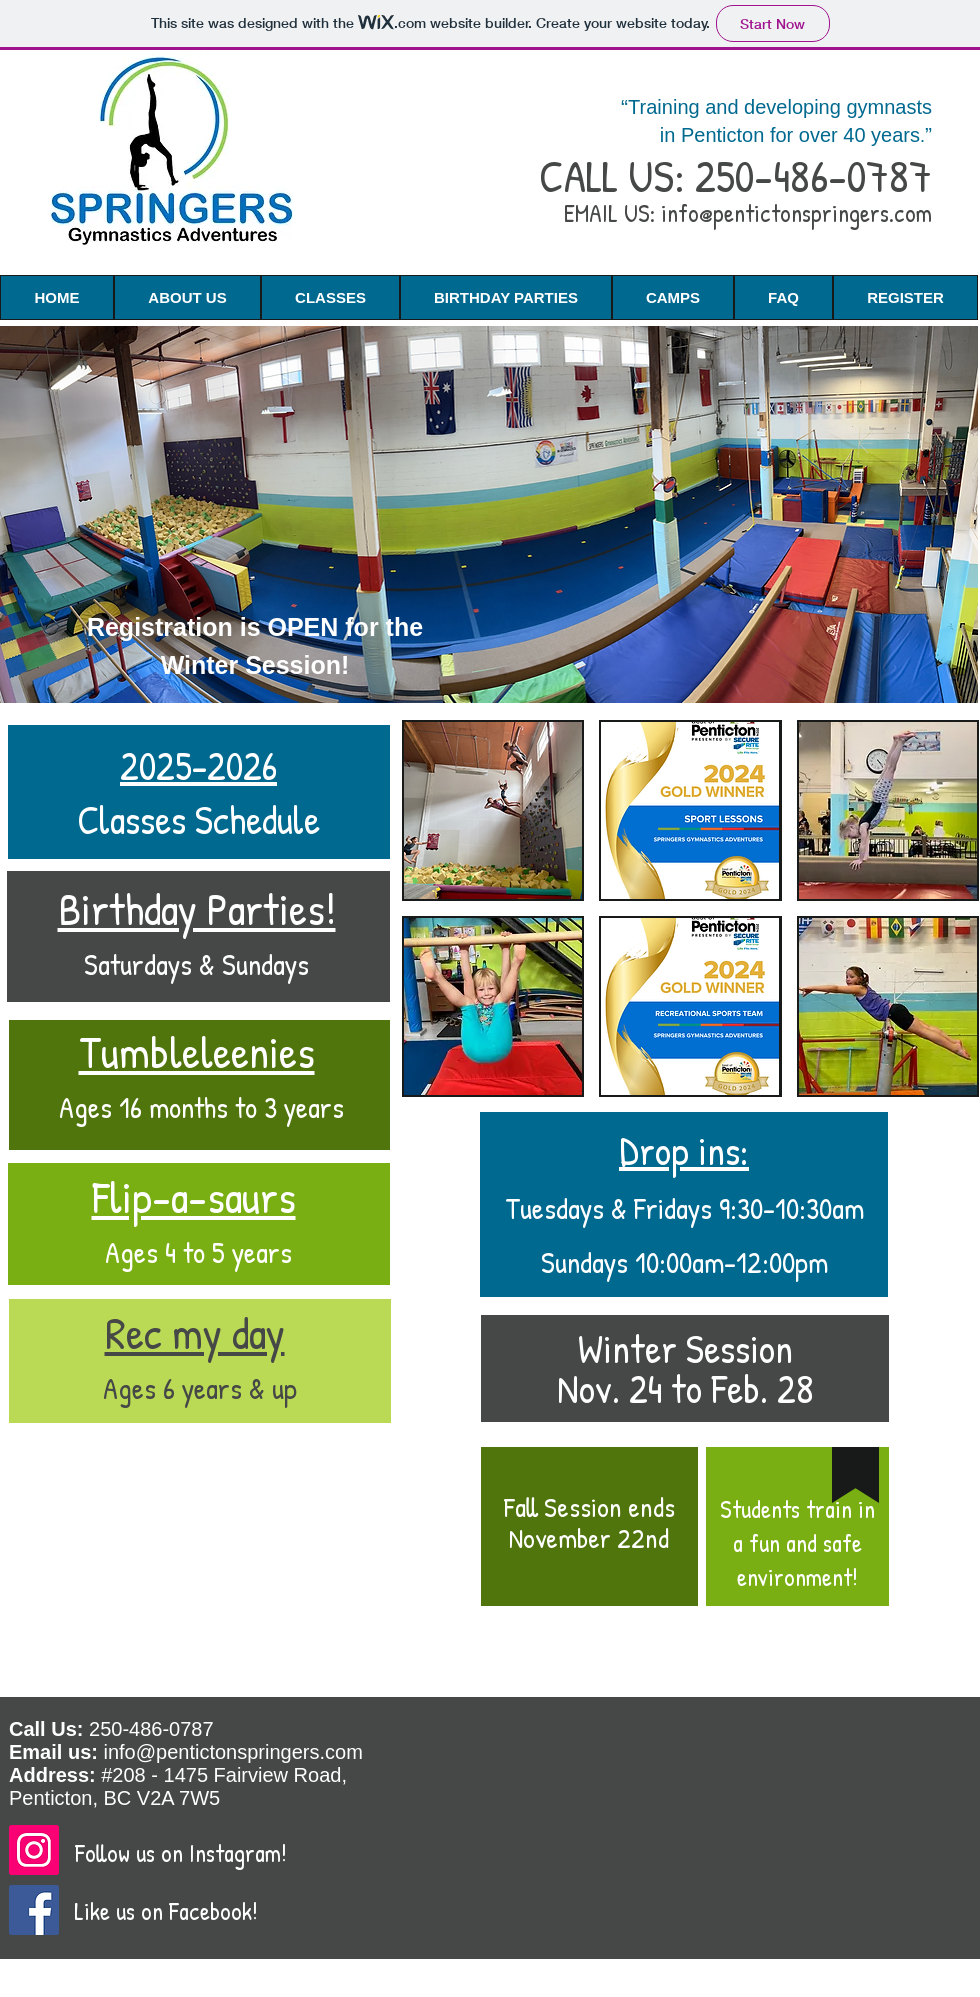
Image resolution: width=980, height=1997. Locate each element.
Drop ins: (684, 1150)
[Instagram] (34, 1850)
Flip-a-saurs (194, 1196)
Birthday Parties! (197, 908)
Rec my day (195, 1332)
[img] (493, 810)
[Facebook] (34, 1910)
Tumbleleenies (197, 1051)
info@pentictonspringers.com (796, 213)
